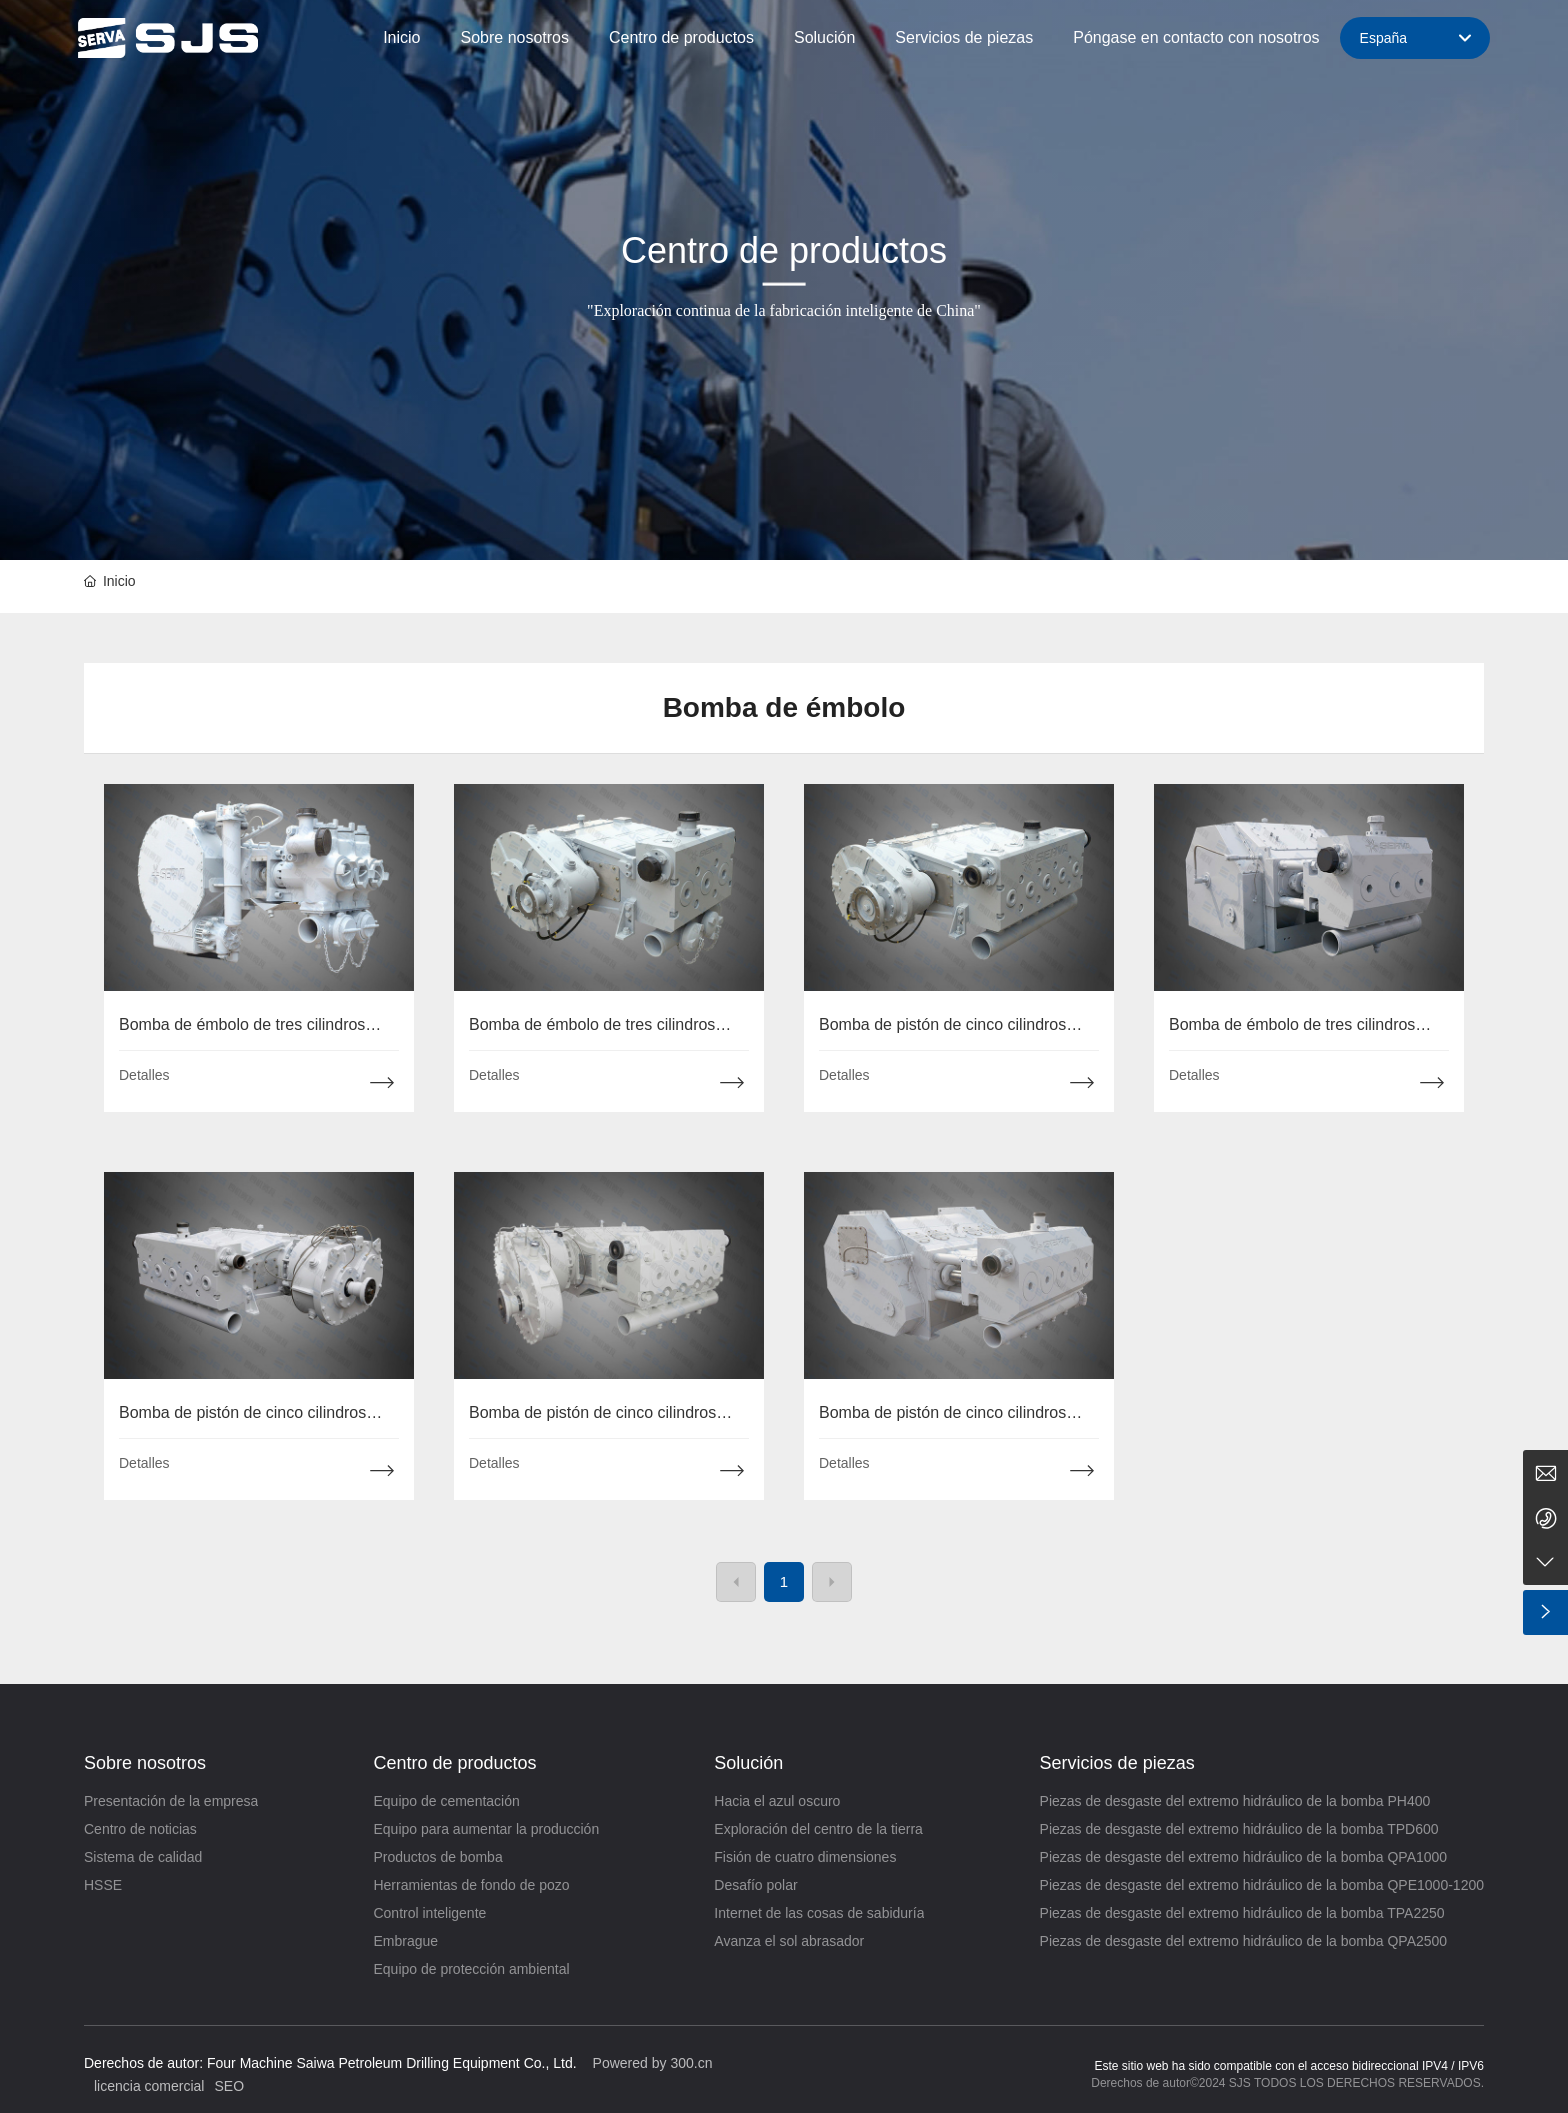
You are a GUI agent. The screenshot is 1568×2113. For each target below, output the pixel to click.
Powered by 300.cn (653, 2063)
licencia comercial (149, 2086)
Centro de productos (784, 250)
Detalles (144, 1075)
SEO (229, 2086)
